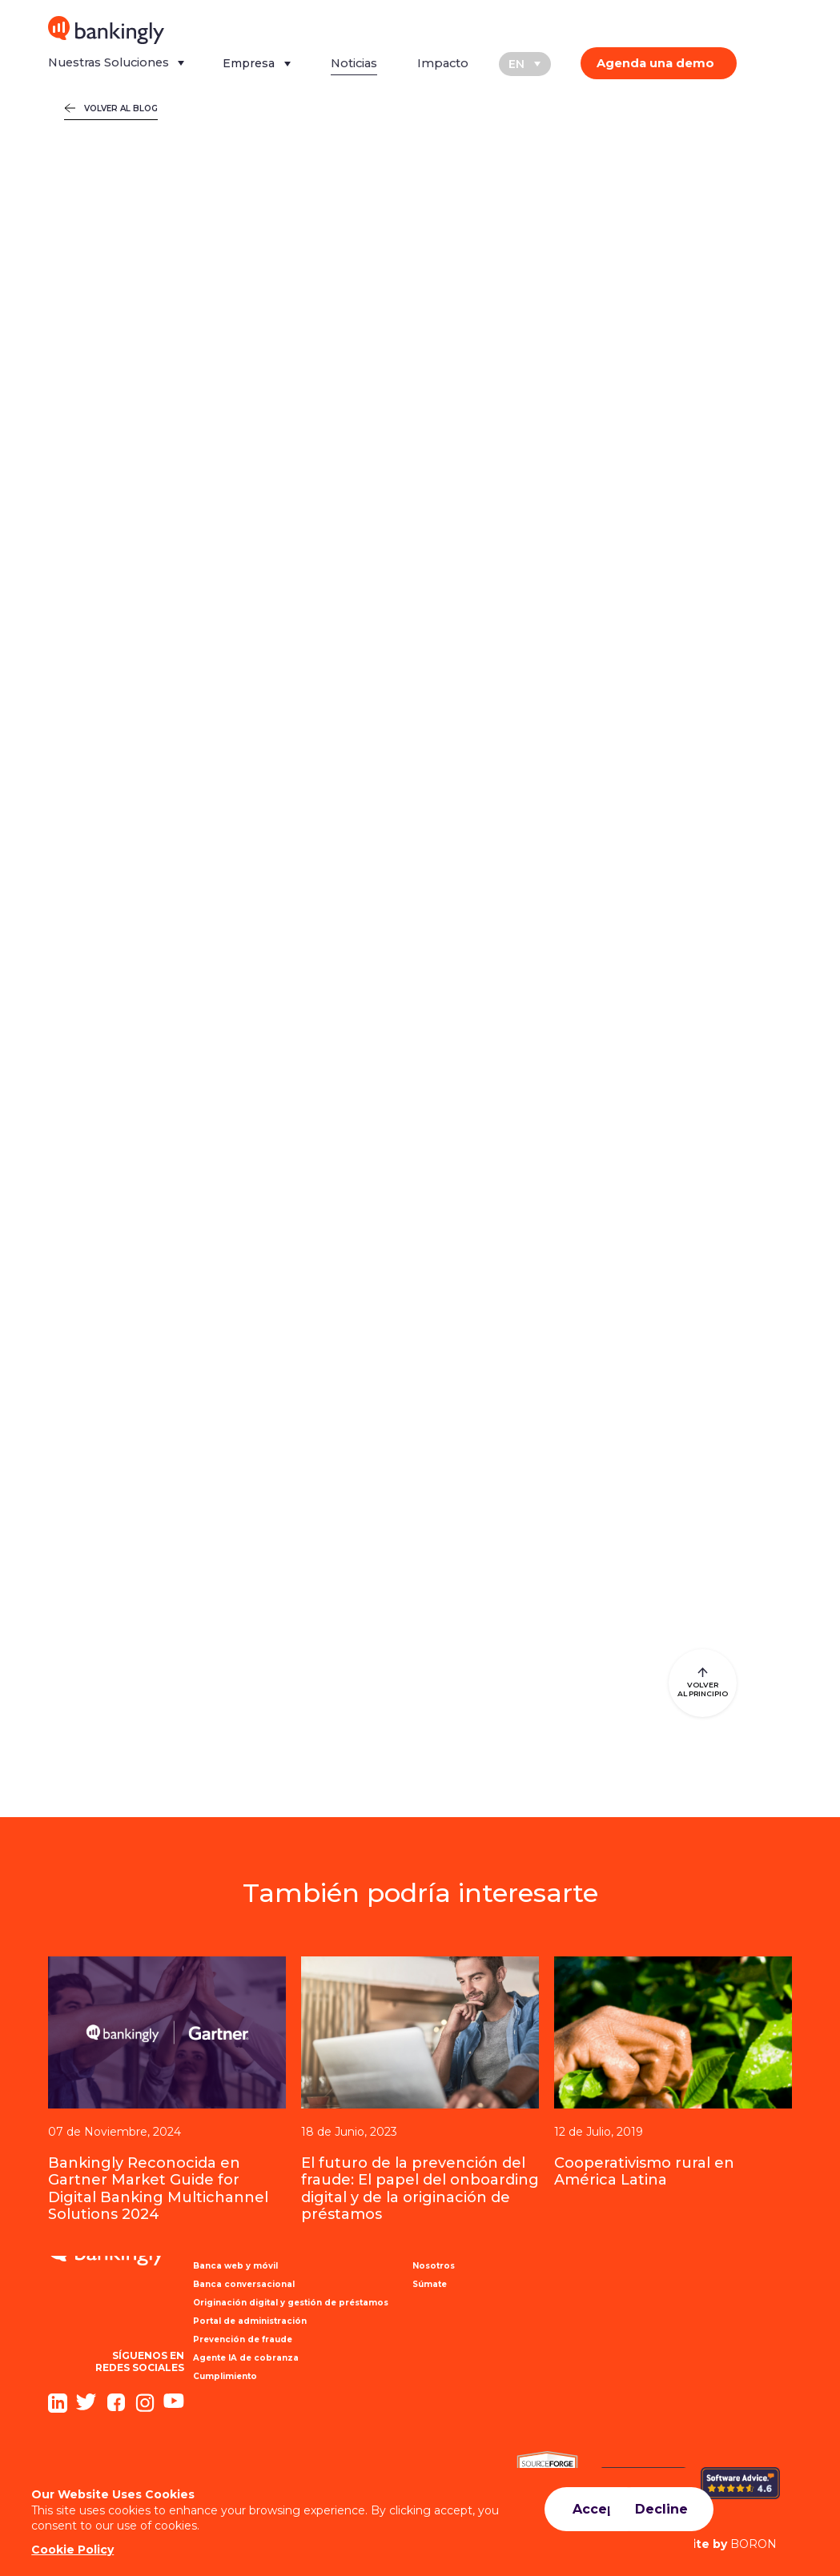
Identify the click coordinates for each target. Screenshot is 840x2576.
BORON (717, 2544)
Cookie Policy (73, 2549)
